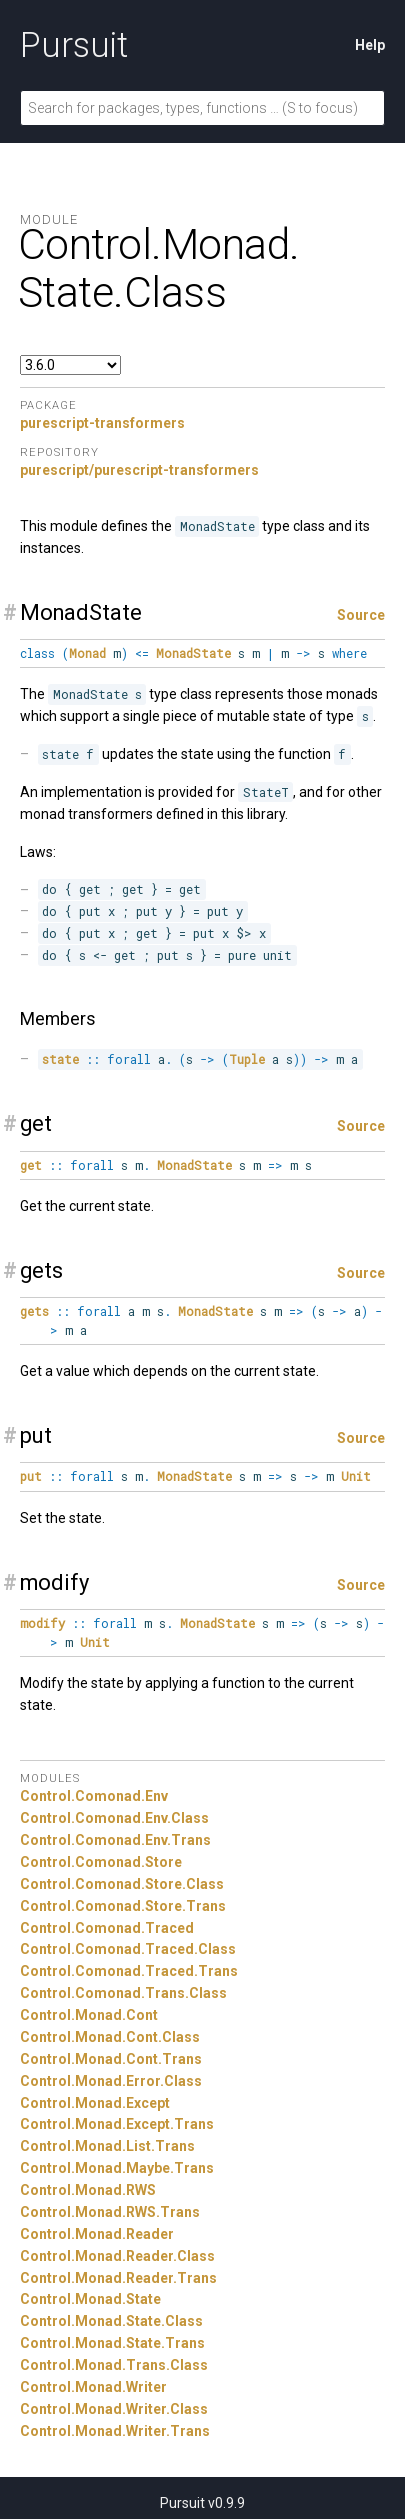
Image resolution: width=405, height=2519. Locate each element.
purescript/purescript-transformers (139, 470)
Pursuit (74, 45)
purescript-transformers (102, 423)
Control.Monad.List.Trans (107, 2146)
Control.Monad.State (90, 2299)
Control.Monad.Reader (97, 2234)
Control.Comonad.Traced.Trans (129, 1971)
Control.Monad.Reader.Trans (118, 2278)
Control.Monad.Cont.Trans (111, 2059)
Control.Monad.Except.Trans (117, 2124)
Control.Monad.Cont (89, 2015)
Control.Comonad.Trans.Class (123, 1993)
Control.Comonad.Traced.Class (128, 1949)
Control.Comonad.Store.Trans (123, 1906)
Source (361, 615)
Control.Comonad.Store (101, 1862)
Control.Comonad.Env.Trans (115, 1840)
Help (370, 45)
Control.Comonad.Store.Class (122, 1884)
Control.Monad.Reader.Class (117, 2256)
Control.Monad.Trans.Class (114, 2365)
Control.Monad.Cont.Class (110, 2037)
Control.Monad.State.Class (111, 2321)
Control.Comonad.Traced (107, 1928)
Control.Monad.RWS (88, 2190)
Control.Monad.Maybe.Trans (117, 2168)
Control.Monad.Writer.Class (114, 2409)
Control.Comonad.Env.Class (114, 1818)
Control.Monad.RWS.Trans (110, 2212)
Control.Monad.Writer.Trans (115, 2431)
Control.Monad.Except (95, 2103)
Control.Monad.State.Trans (112, 2343)
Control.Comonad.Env (94, 1796)
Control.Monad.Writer (93, 2387)
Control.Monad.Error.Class (111, 2081)
